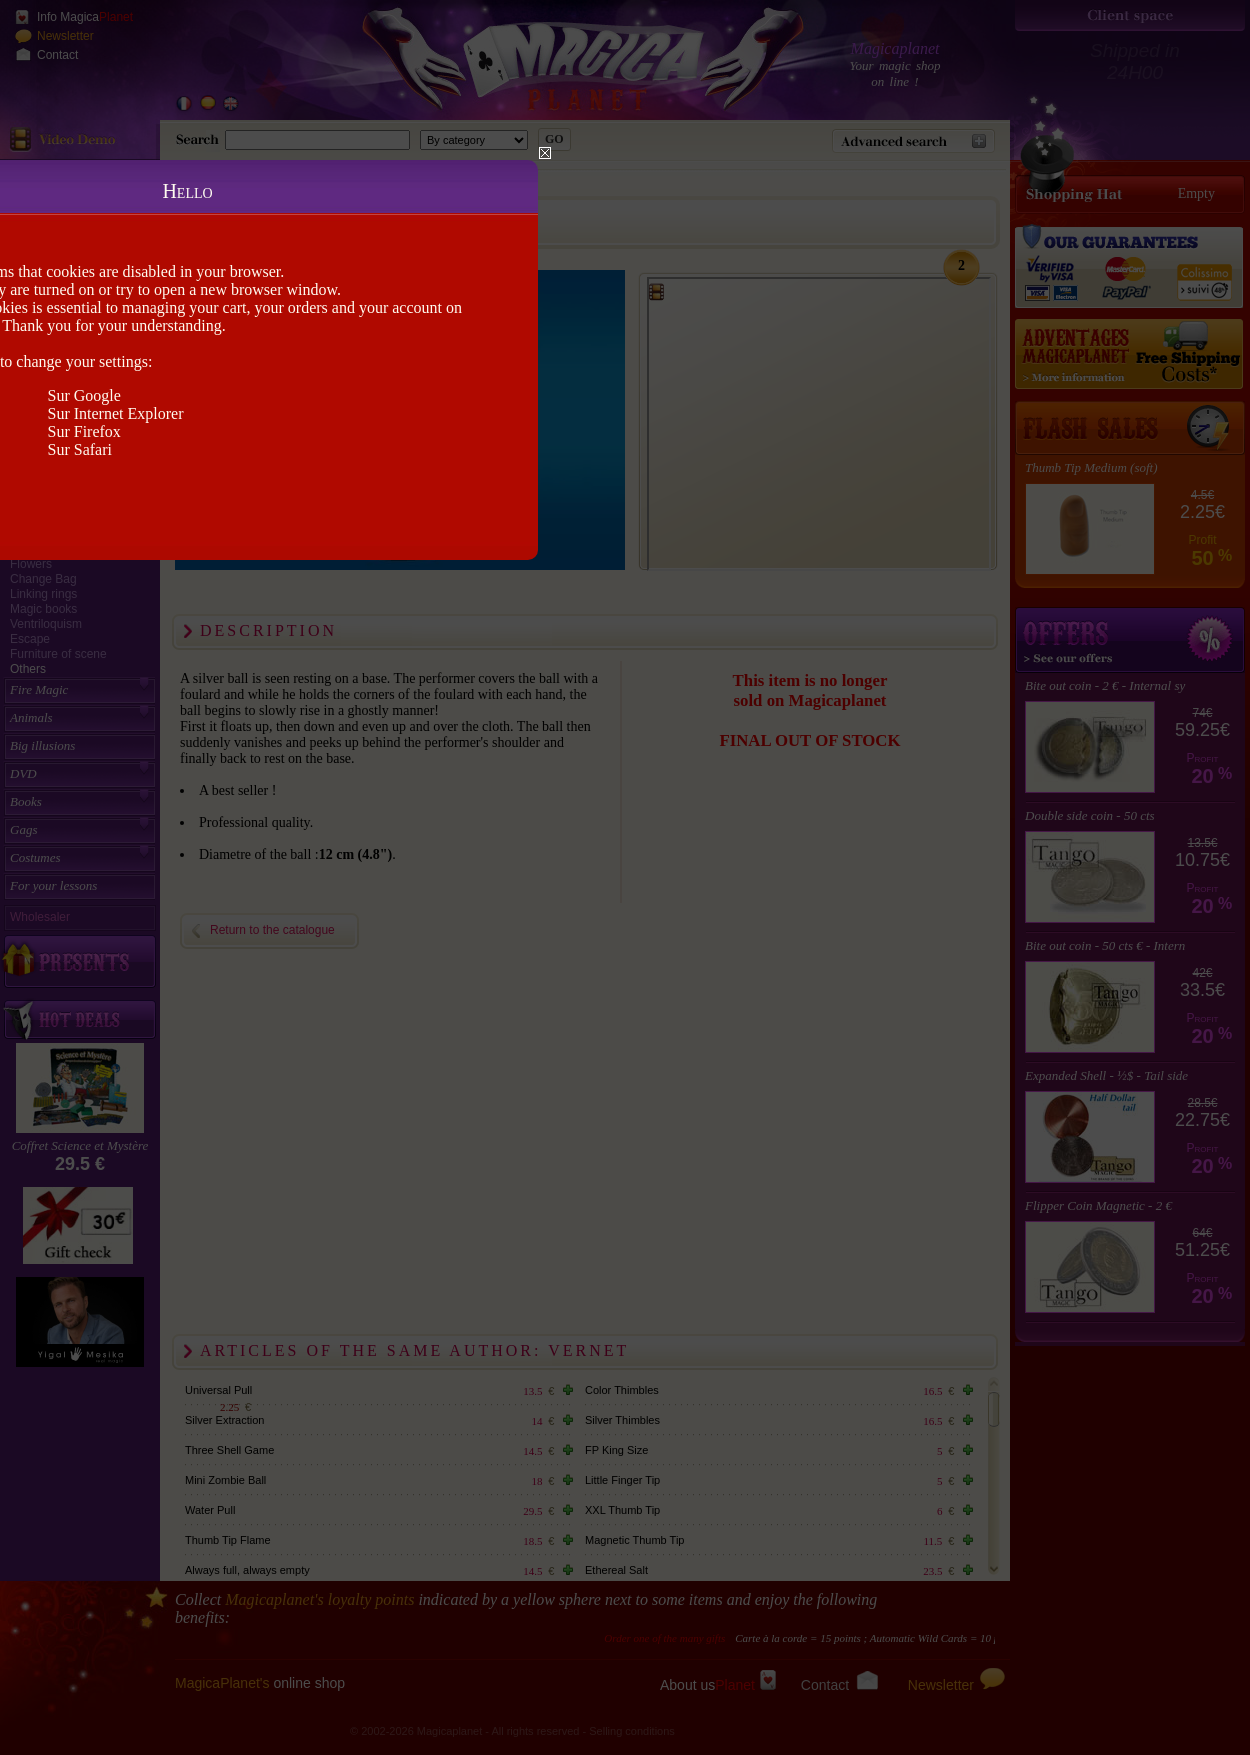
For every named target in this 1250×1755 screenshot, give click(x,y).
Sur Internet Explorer (116, 413)
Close (545, 153)
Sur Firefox (84, 431)
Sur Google (84, 395)
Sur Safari (80, 449)
